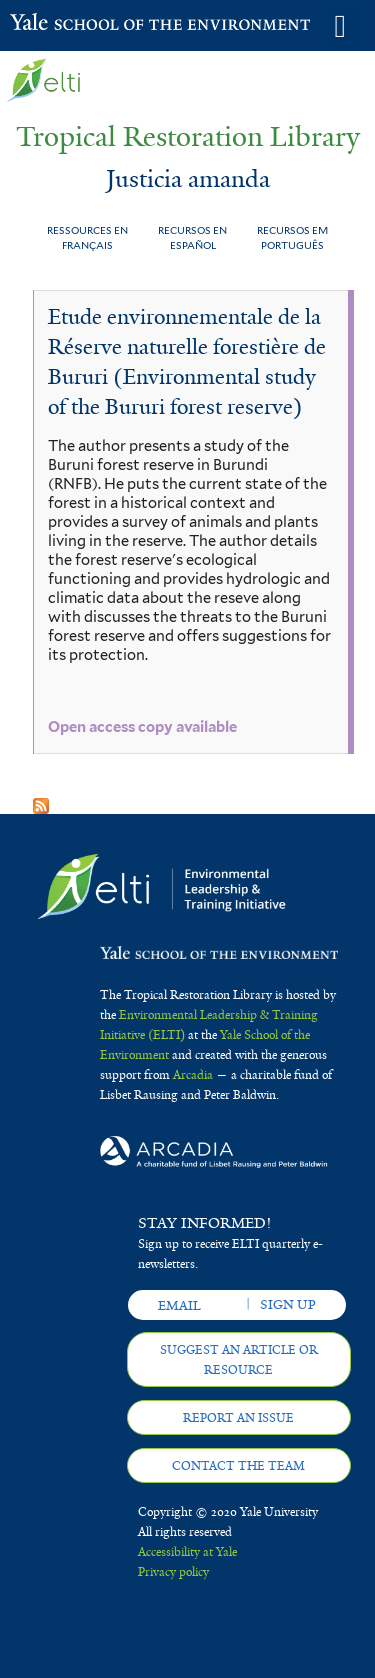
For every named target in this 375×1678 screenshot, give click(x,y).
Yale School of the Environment (59, 24)
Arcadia (193, 1075)
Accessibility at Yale (187, 1552)
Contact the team (238, 1466)
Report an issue (238, 1418)
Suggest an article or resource (239, 1360)
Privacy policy (173, 1572)
